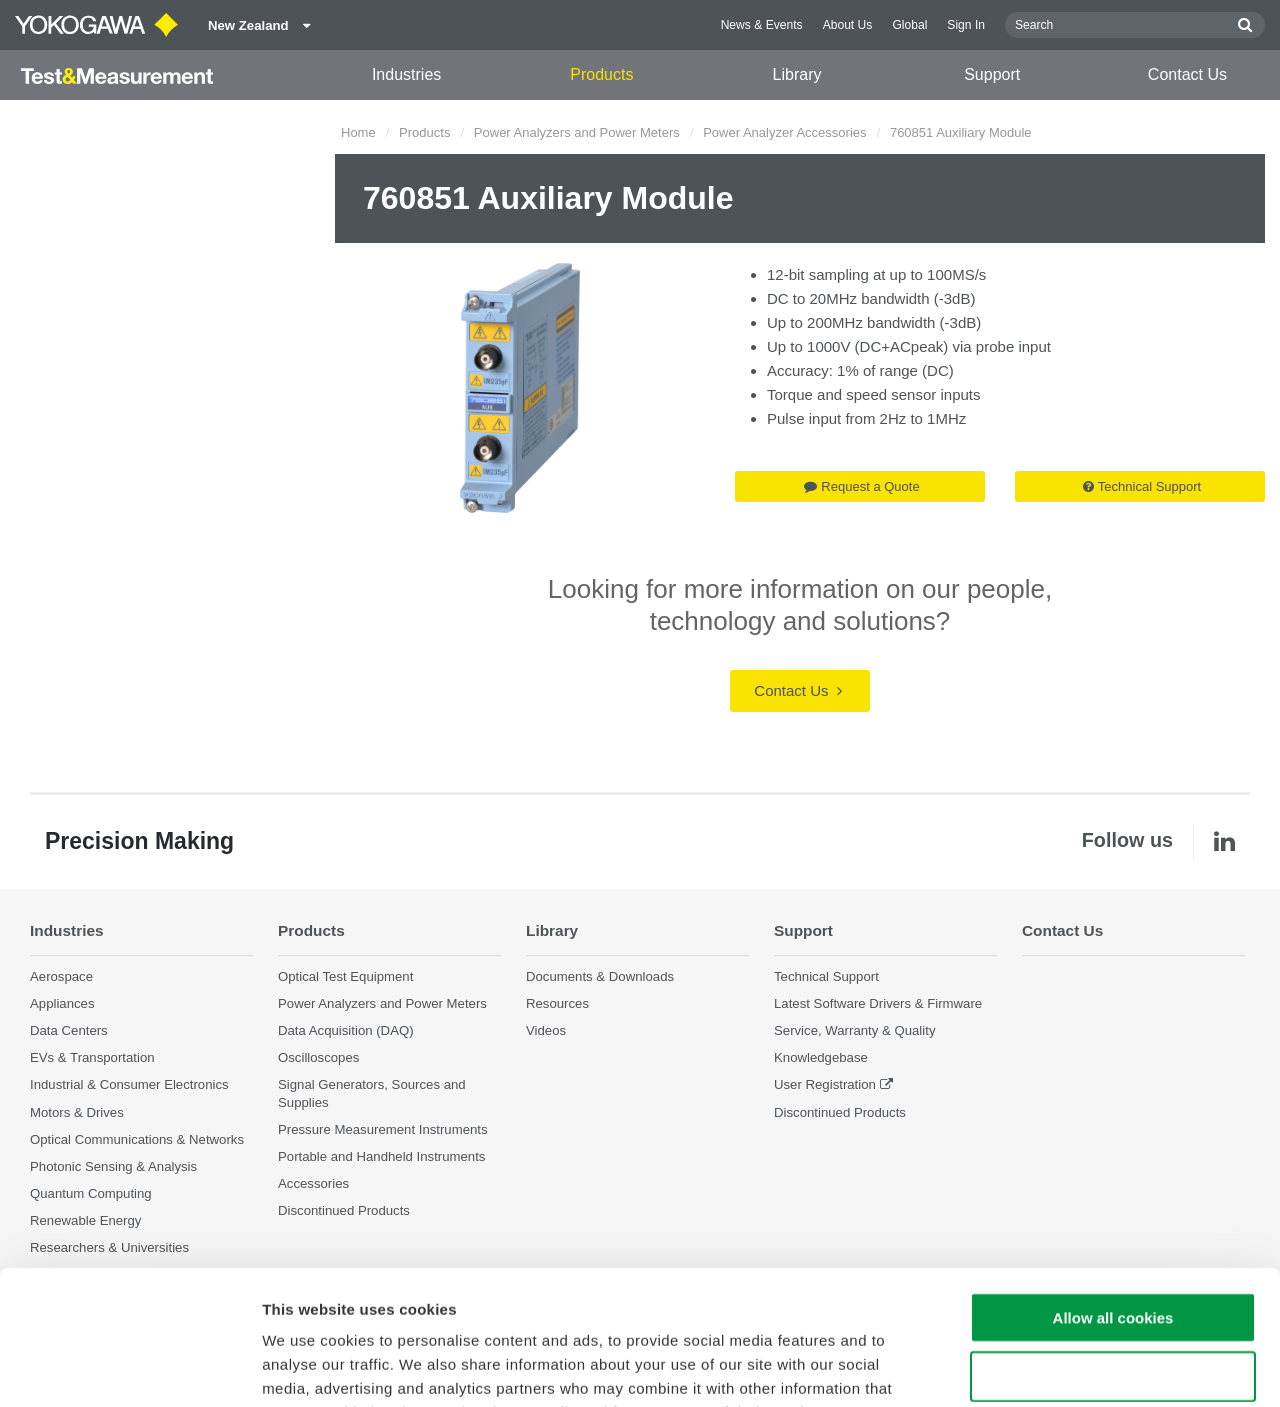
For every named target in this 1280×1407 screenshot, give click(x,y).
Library (797, 74)
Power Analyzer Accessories (784, 132)
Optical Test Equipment (345, 976)
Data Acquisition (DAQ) (346, 1030)
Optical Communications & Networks (137, 1139)
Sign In (966, 25)
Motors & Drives (77, 1112)
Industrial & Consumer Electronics (129, 1084)
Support (992, 74)
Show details (1049, 1367)
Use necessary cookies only (1113, 1250)
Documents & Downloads (600, 976)
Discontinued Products (840, 1112)
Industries (406, 74)
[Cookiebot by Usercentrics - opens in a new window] (129, 1368)
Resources (557, 1003)
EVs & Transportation (92, 1057)
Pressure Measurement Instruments (383, 1129)
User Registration (825, 1084)
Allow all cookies (1113, 1191)
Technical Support (1142, 486)
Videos (546, 1030)
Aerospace (61, 976)
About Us (848, 25)
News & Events (762, 25)
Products (601, 74)
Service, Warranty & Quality (854, 1030)
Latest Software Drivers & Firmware (878, 1003)
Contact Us (1187, 74)
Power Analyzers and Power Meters (577, 132)
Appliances (62, 1003)
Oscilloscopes (318, 1057)
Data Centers (69, 1030)
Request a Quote (861, 486)
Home (358, 132)
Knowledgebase (821, 1057)
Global (909, 25)
